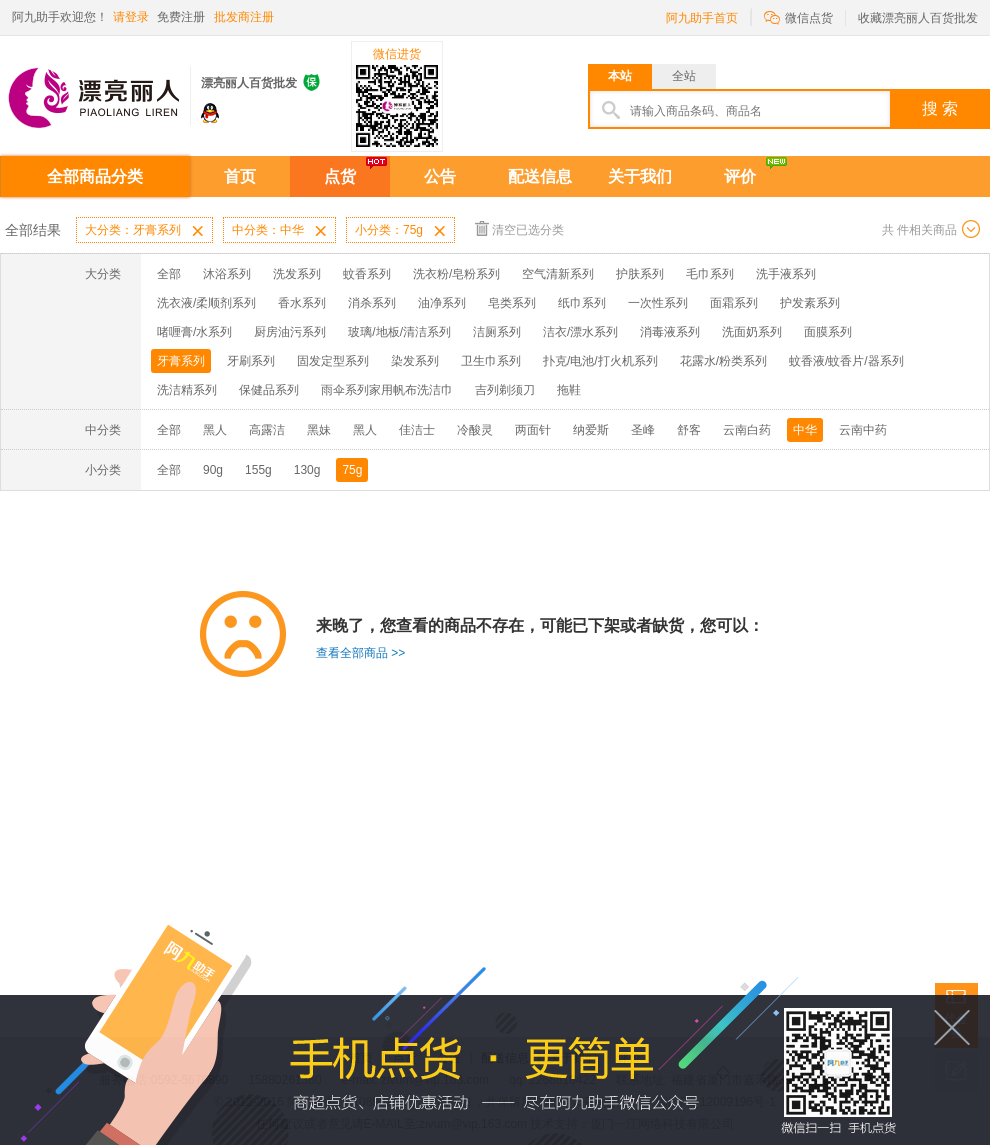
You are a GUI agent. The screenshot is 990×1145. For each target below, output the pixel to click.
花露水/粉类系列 (723, 361)
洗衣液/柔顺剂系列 (206, 303)
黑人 (215, 430)
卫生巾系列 (491, 361)
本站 (620, 76)
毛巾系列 (710, 274)
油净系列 (442, 303)
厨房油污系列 (290, 332)
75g (352, 470)
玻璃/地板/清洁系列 (399, 332)
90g (213, 470)
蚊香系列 (367, 274)
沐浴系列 (227, 274)
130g (307, 470)
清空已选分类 (519, 228)
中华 (805, 430)
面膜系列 (828, 332)
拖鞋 (569, 390)
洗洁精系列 (187, 390)
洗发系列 (297, 274)
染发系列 (415, 361)
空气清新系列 (558, 274)
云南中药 (863, 430)
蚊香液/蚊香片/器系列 (846, 361)
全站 (684, 76)
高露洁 (267, 430)
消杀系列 (372, 303)
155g (258, 470)
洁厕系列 (497, 332)
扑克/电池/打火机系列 (600, 361)
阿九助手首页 (702, 18)
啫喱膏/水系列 (194, 332)
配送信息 (540, 176)
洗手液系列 (786, 274)
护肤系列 (640, 274)
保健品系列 (269, 390)
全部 (169, 274)
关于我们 (640, 176)
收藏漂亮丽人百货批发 (918, 18)
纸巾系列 (582, 303)
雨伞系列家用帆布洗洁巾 (387, 390)
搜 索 (940, 108)
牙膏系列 (181, 361)
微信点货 (798, 16)
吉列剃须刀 (505, 390)
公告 (440, 176)
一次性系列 (658, 303)
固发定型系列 (333, 361)
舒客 (689, 430)
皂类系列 (512, 303)
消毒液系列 (670, 332)
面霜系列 (734, 303)
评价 (740, 176)
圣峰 (643, 430)
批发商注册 (244, 17)
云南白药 (747, 430)
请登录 (131, 17)
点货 (340, 176)
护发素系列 (810, 303)
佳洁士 (417, 430)
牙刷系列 (251, 361)
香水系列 (302, 303)
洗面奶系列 (752, 332)
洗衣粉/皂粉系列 (456, 274)
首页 (240, 176)
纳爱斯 (591, 430)
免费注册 (181, 17)
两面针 (533, 430)
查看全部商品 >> (360, 653)
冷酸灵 (475, 430)
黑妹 (319, 430)
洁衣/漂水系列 (580, 332)
